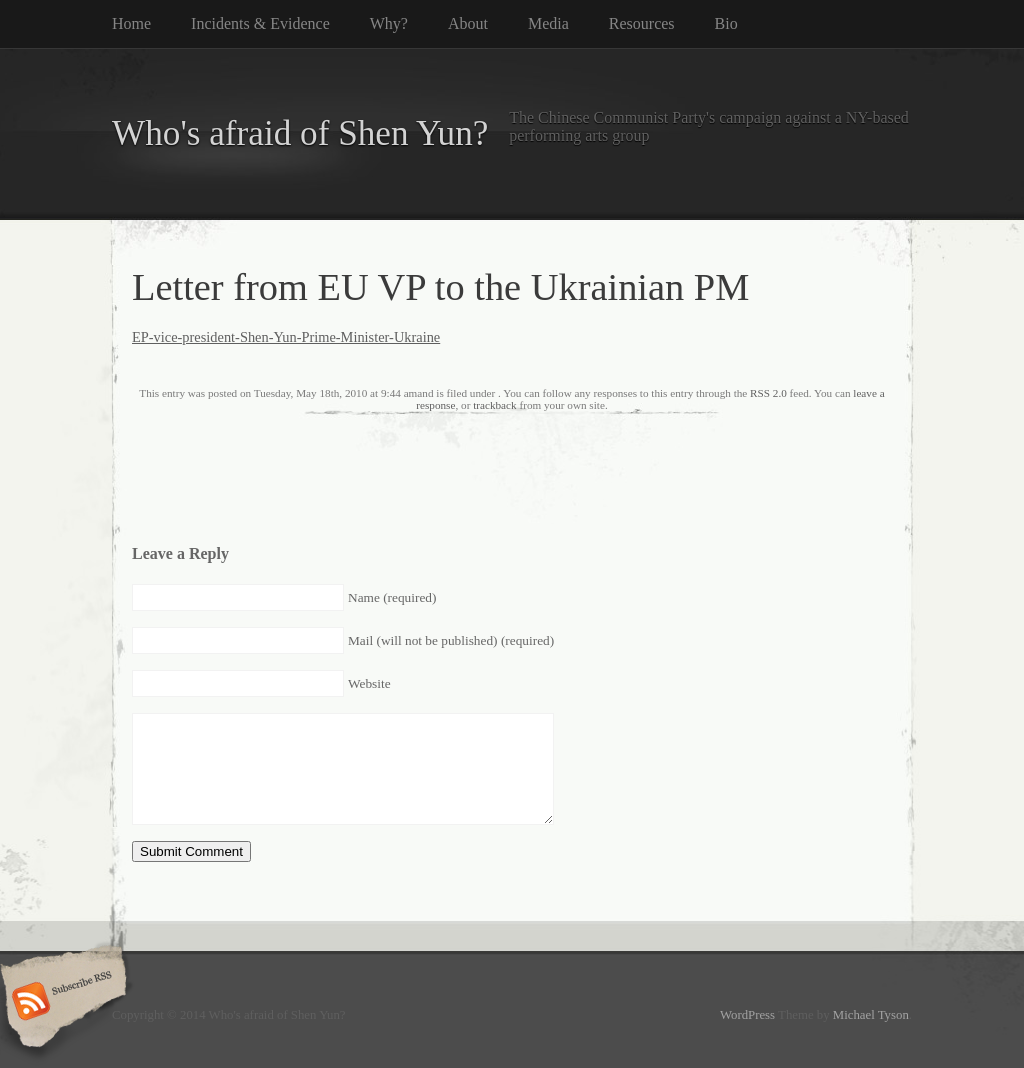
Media (548, 23)
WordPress (747, 1015)
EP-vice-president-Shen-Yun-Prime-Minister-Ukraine (286, 337)
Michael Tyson (871, 1015)
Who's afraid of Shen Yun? (300, 133)
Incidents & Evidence (260, 23)
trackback (494, 405)
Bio (726, 23)
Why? (389, 23)
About (468, 23)
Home (131, 23)
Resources (642, 23)
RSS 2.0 (768, 393)
